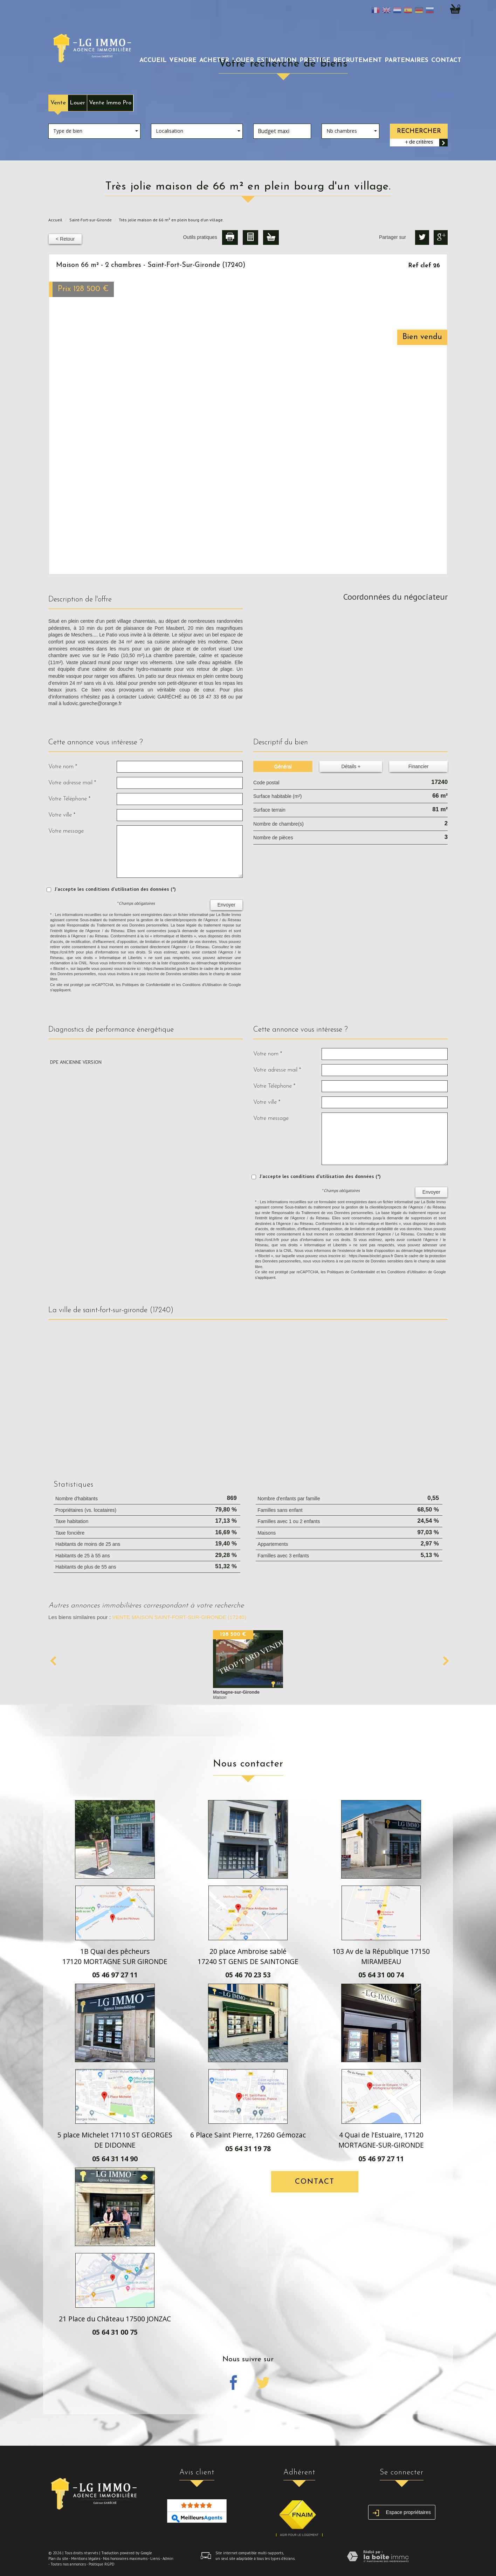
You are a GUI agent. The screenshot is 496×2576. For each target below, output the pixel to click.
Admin (168, 2558)
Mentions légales (85, 2558)
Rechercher (419, 131)
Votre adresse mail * (72, 783)
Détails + (350, 766)
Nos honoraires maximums (125, 2558)
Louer (77, 103)
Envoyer (226, 905)
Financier (418, 766)
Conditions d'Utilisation (202, 985)
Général (283, 766)
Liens (155, 2558)
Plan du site (58, 2558)
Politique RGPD (102, 2564)
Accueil (152, 60)
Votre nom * (62, 767)
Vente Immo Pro (110, 103)
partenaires (406, 60)
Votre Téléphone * (69, 799)
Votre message (66, 831)
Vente (58, 103)
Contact (446, 60)
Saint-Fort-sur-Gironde (90, 219)
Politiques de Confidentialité (146, 985)
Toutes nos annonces (68, 2564)
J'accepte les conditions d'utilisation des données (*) (115, 889)
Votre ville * (61, 815)
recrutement (357, 60)
